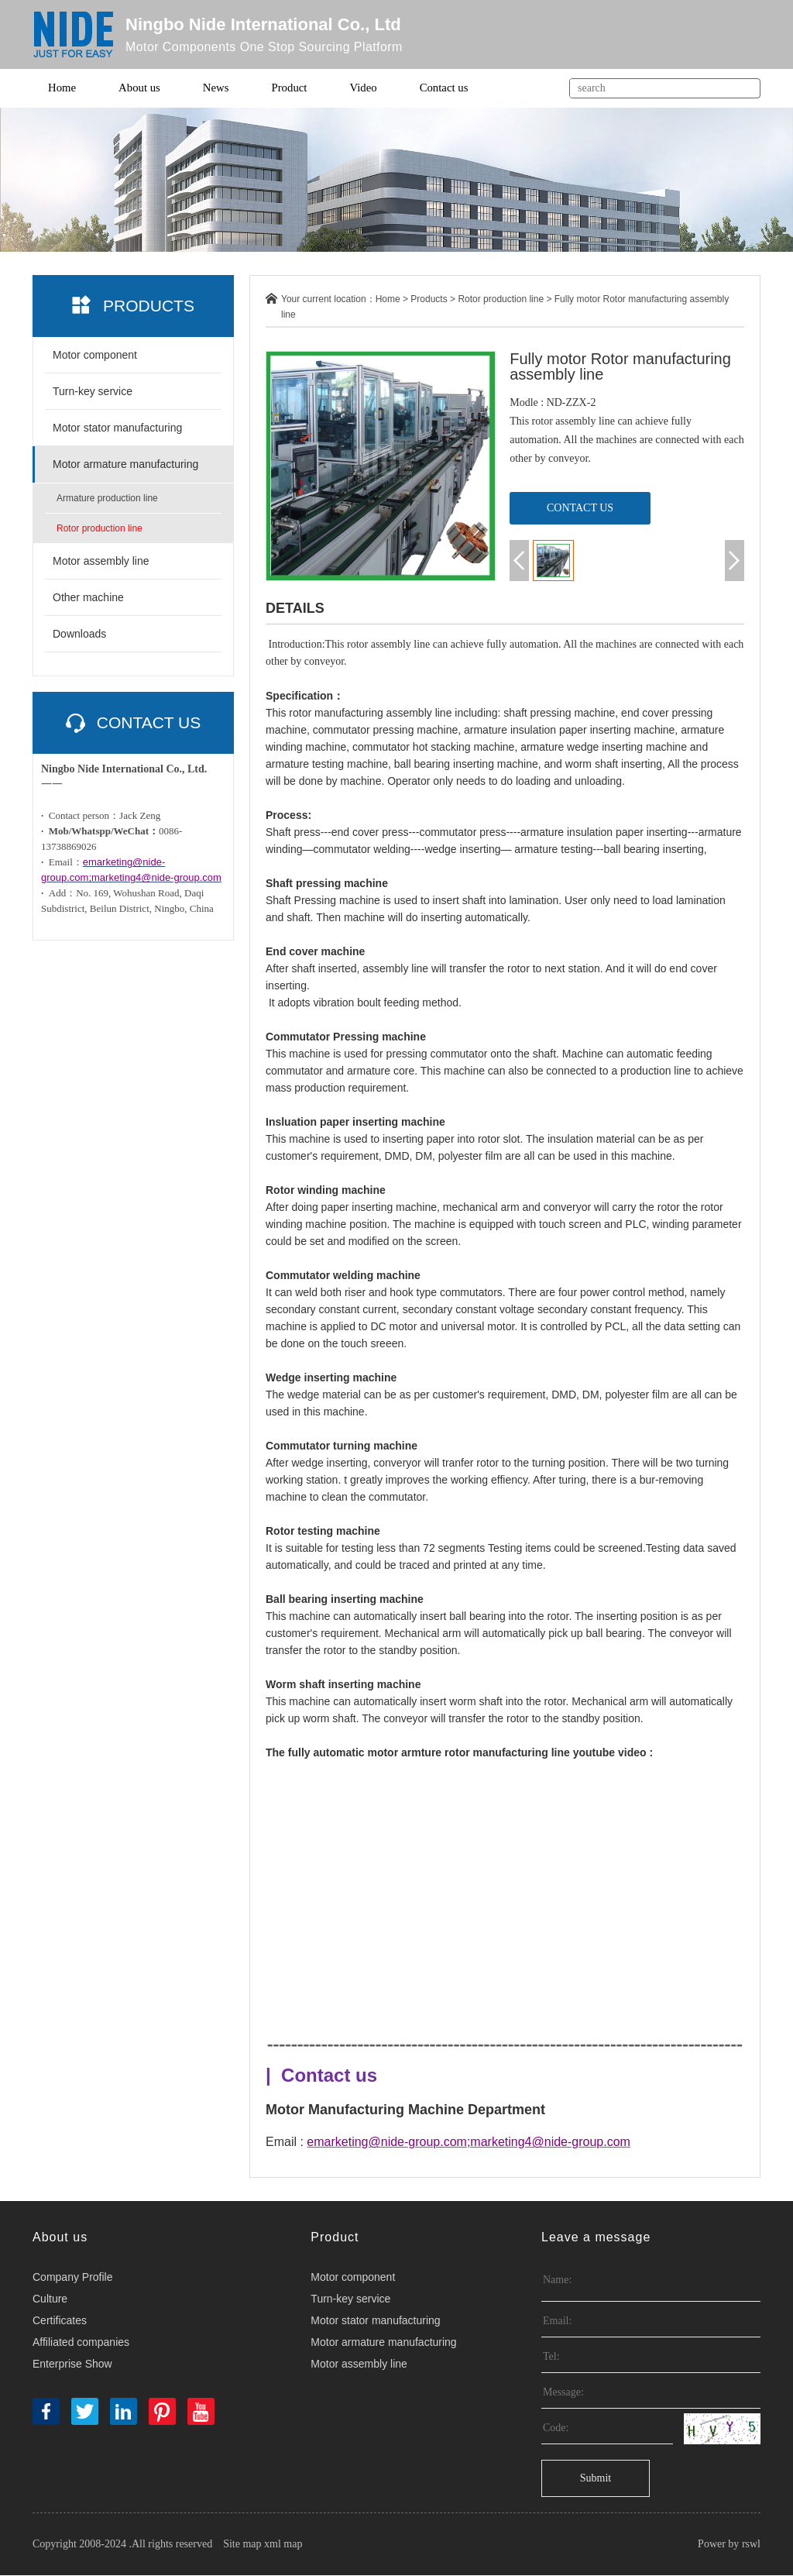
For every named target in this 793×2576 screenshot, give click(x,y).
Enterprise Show (72, 2364)
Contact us (447, 88)
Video (365, 88)
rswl (751, 2544)
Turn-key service (92, 392)
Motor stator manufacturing (117, 428)
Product (291, 88)
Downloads (79, 634)
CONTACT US (580, 508)
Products (428, 299)
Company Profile (73, 2278)
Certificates (60, 2321)
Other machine (88, 598)
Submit (595, 2479)
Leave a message (596, 2237)
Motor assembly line (101, 561)
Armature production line (107, 499)
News (217, 88)
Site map (242, 2544)
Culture (50, 2299)
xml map (283, 2544)
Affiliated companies (81, 2343)
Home (62, 88)
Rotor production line (99, 529)
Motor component (95, 355)
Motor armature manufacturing (125, 465)
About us (140, 88)
